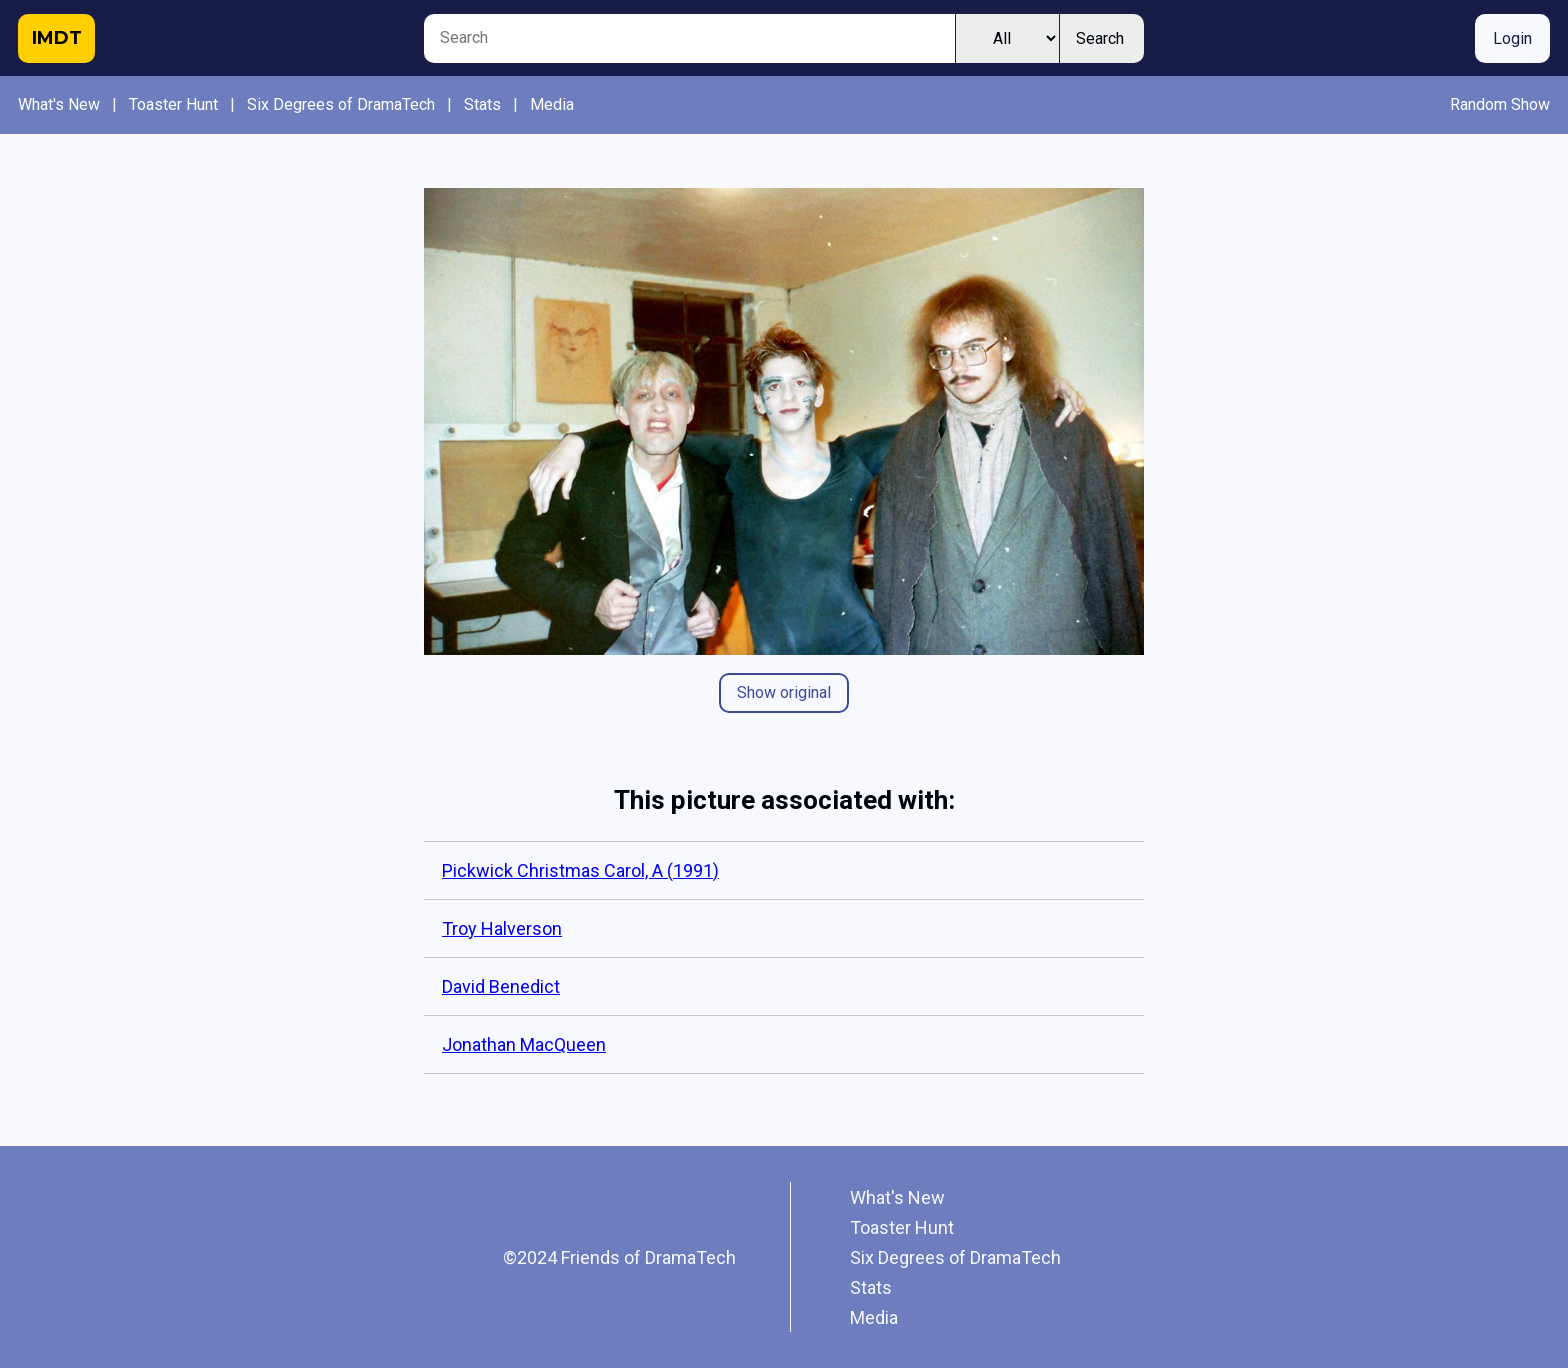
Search (1100, 38)
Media (552, 104)
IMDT (57, 38)
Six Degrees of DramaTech (341, 104)
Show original (784, 692)
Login (1512, 38)
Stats (482, 104)
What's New (59, 104)
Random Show (1500, 104)
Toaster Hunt (173, 104)
